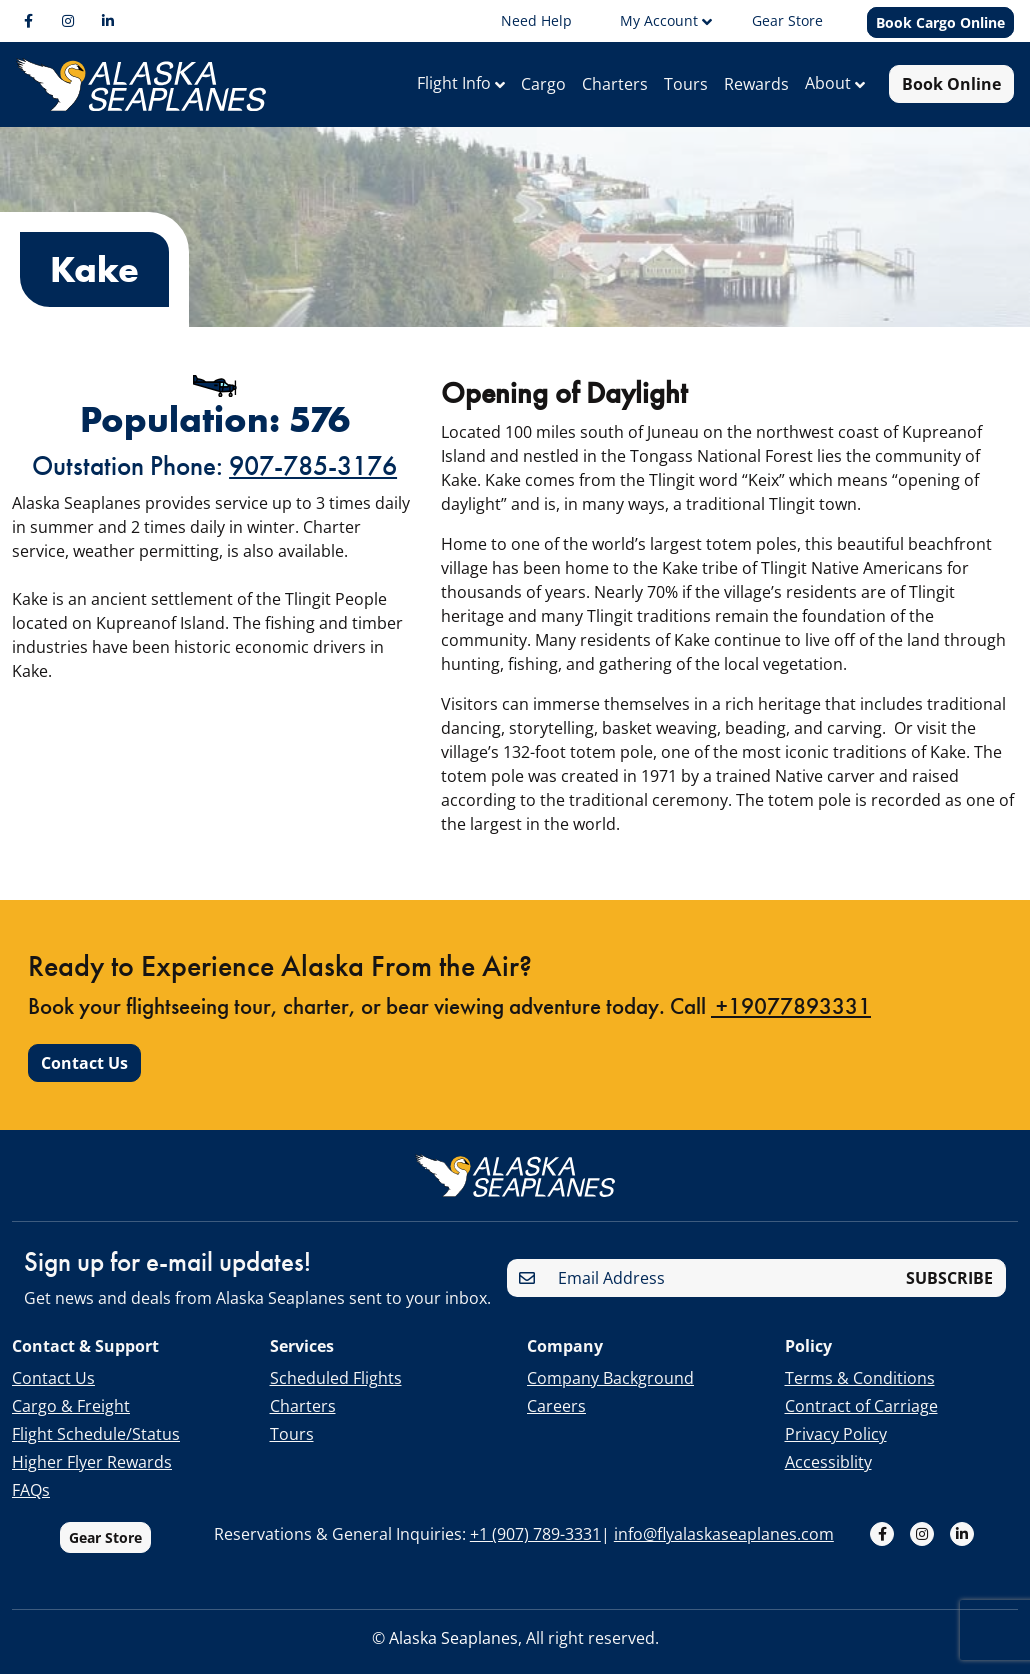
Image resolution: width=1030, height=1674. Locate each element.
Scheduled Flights (336, 1378)
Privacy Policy (836, 1434)
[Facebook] (28, 21)
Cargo (543, 84)
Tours (686, 84)
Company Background (610, 1378)
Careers (556, 1406)
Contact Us (84, 1083)
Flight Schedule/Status (96, 1434)
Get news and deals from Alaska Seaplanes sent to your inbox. (257, 1298)
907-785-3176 (313, 466)
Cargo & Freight (71, 1406)
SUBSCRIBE (949, 1278)
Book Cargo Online (940, 22)
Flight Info (456, 83)
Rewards (756, 84)
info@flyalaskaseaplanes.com (724, 1534)
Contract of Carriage (861, 1406)
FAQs (31, 1490)
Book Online (951, 84)
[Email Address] (721, 1278)
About (830, 83)
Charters (615, 84)
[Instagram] (68, 21)
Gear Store (105, 1537)
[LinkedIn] (108, 21)
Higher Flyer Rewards (92, 1462)
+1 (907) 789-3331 (535, 1534)
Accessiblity (828, 1462)
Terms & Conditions (860, 1378)
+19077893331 (791, 1026)
